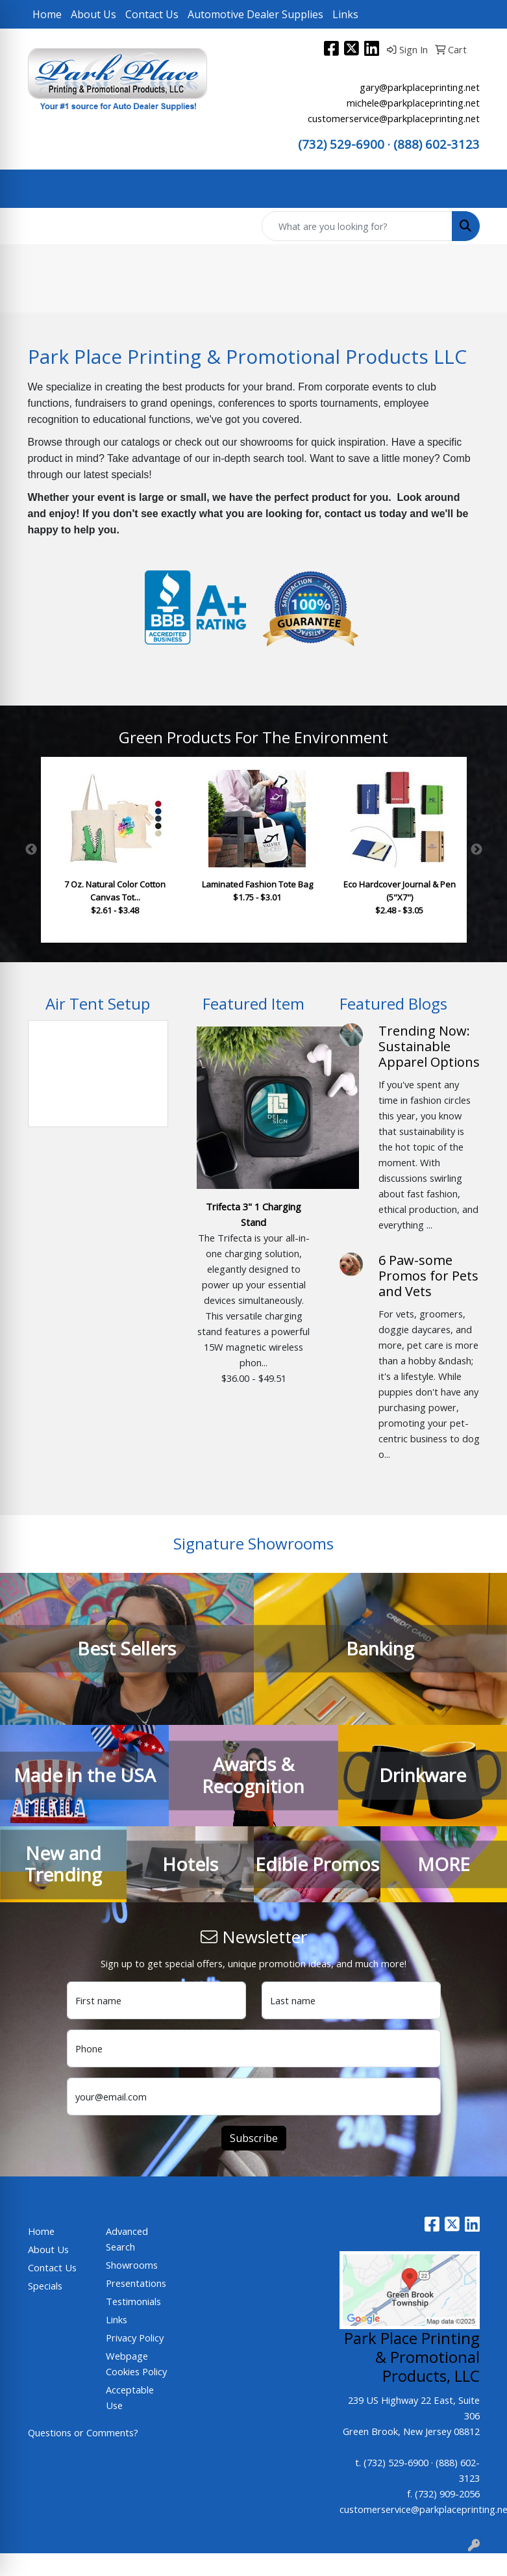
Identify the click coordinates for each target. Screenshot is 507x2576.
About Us (93, 14)
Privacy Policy (135, 2337)
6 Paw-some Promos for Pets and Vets (428, 1275)
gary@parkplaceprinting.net (420, 87)
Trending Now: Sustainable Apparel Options (429, 1046)
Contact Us (152, 14)
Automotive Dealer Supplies (255, 14)
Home (47, 14)
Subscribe (254, 2138)
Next (476, 849)
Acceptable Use (130, 2397)
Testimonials (133, 2301)
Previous (31, 849)
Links (345, 14)
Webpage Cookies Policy (136, 2363)
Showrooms (132, 2264)
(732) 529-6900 (341, 144)
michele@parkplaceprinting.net (413, 102)
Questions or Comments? (83, 2432)
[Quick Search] (357, 226)
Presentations (136, 2282)
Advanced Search (127, 2239)
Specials (45, 2285)
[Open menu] (481, 189)
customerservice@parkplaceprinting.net (394, 118)
